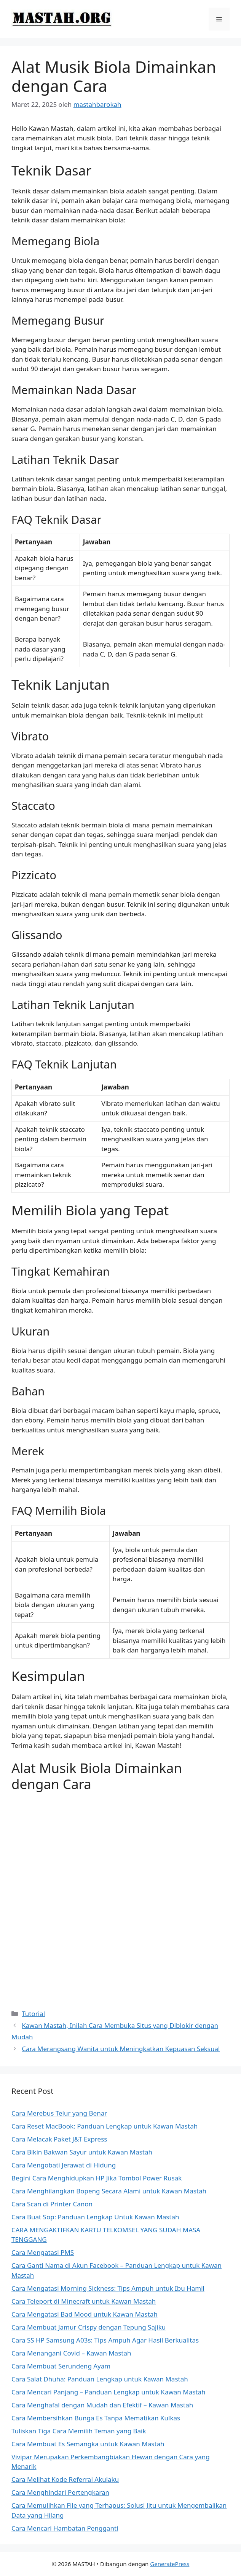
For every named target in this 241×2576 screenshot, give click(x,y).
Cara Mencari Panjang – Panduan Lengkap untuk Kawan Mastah (108, 2392)
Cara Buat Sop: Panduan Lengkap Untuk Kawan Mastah (95, 2216)
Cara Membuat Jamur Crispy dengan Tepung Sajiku (88, 2327)
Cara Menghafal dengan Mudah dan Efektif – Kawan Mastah (102, 2405)
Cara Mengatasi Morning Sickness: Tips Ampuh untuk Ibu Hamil (107, 2288)
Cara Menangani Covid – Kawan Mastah (71, 2353)
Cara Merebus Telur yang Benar (59, 2113)
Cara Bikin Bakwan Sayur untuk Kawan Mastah (81, 2152)
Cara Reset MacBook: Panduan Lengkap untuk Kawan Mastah (104, 2126)
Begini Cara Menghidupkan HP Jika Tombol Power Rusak (96, 2178)
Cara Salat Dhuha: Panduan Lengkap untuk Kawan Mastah (99, 2379)
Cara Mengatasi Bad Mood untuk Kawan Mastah (84, 2314)
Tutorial (33, 2013)
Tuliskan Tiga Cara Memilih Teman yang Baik (78, 2430)
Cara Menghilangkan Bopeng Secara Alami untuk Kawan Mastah (108, 2191)
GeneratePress (169, 2564)
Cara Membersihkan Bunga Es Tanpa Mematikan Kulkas (95, 2417)
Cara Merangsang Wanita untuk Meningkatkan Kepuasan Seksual (121, 2048)
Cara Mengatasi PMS (42, 2252)
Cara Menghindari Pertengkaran (60, 2492)
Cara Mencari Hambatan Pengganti (64, 2528)
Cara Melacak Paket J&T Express (59, 2139)
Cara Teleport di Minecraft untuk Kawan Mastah (83, 2301)
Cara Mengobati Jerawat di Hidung (63, 2165)
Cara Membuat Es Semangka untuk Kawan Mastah (87, 2443)
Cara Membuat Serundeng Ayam (60, 2366)
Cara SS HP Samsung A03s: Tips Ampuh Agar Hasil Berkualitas (105, 2340)
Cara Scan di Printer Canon (52, 2203)
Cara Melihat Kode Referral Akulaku (65, 2479)
